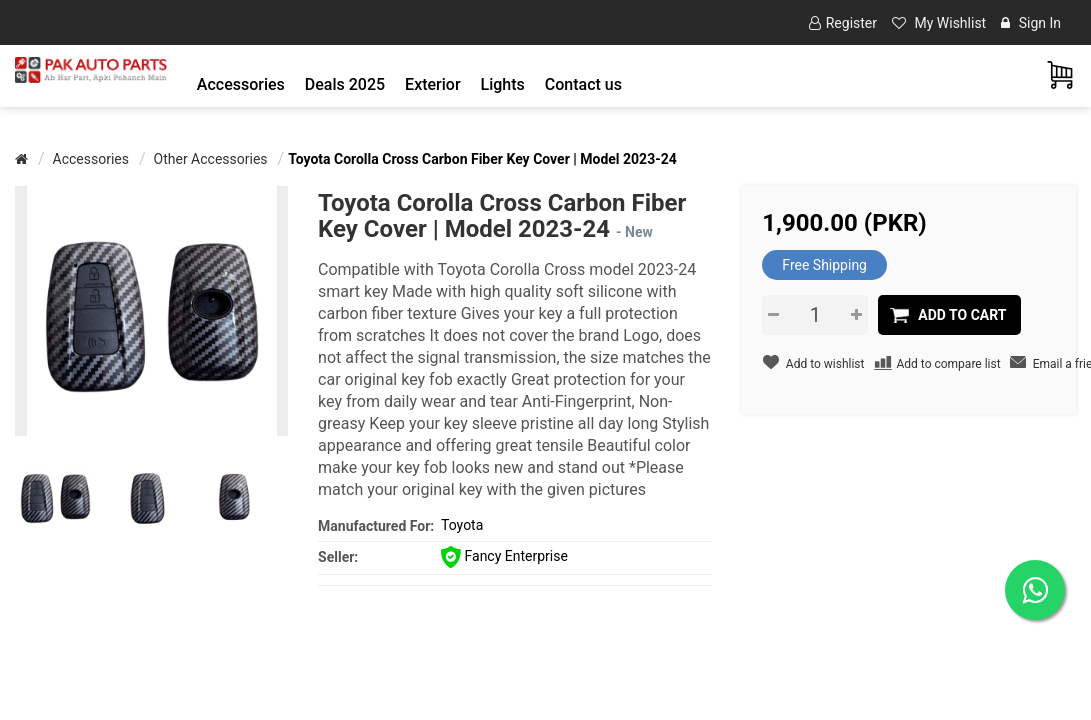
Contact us (583, 84)
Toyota (462, 525)
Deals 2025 (345, 84)
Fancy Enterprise (504, 556)
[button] (241, 84)
